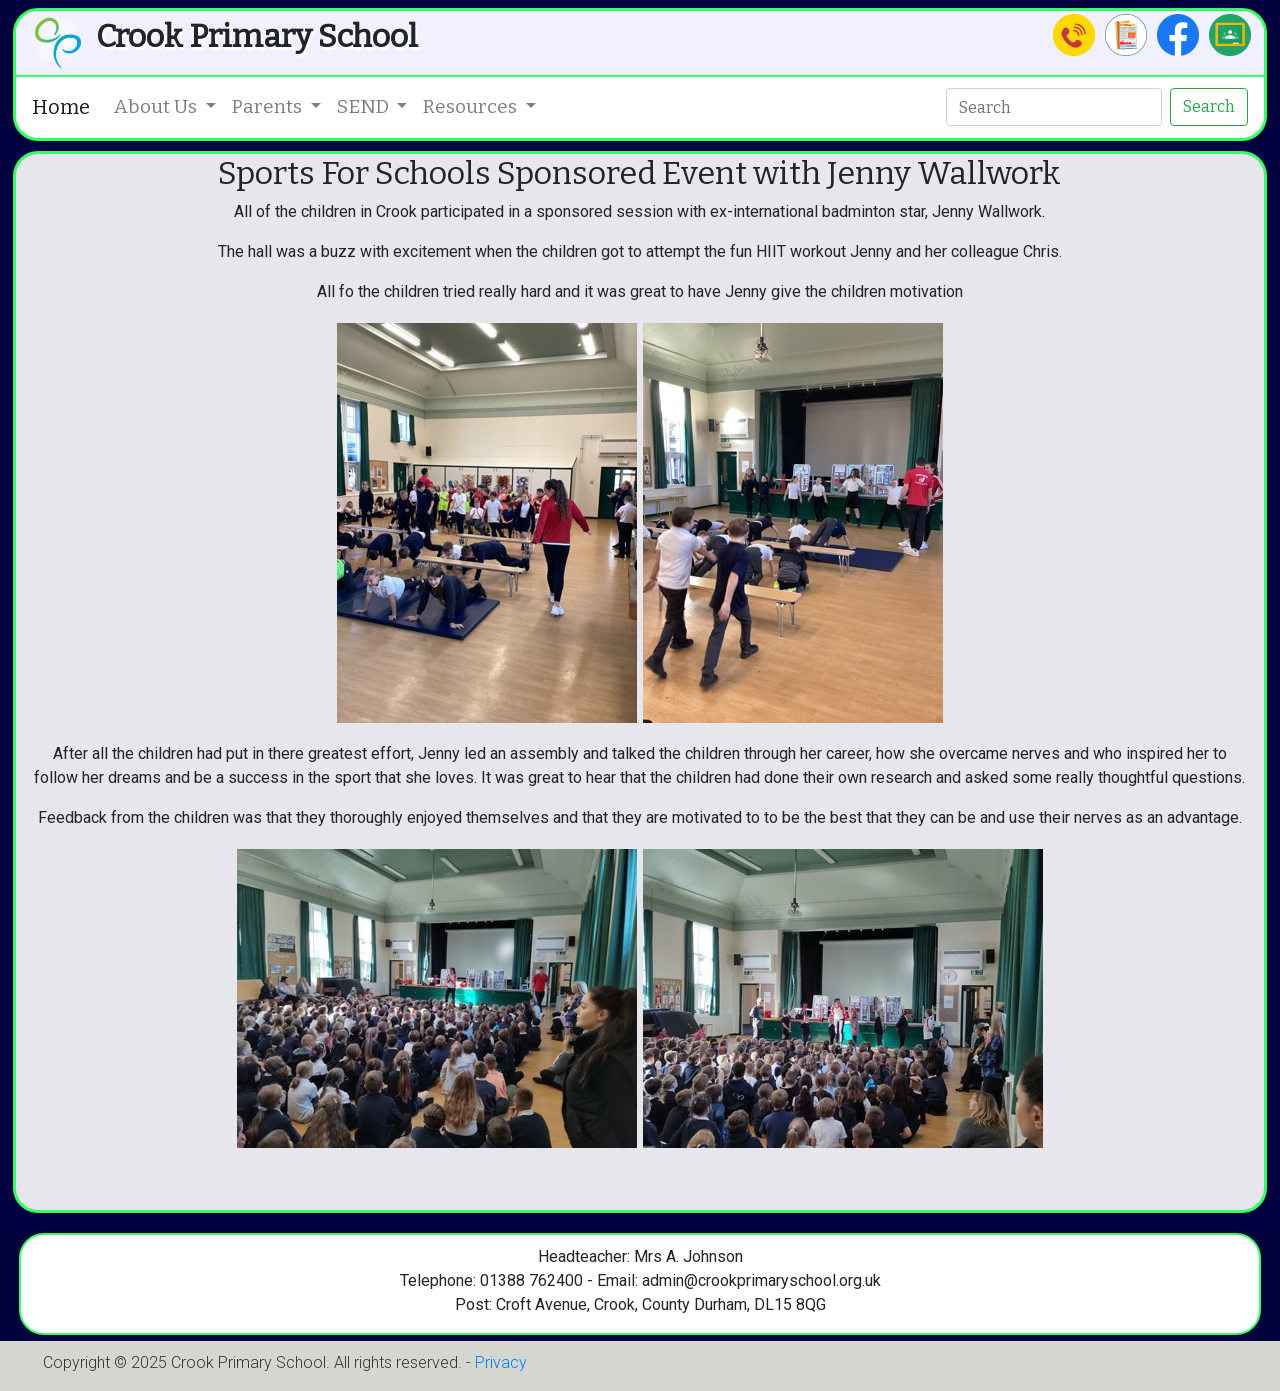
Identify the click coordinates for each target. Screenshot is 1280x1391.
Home (61, 107)
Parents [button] (269, 106)
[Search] (1054, 107)
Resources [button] (472, 106)
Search (1209, 106)
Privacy (501, 1362)
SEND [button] (365, 106)
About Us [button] (157, 106)
